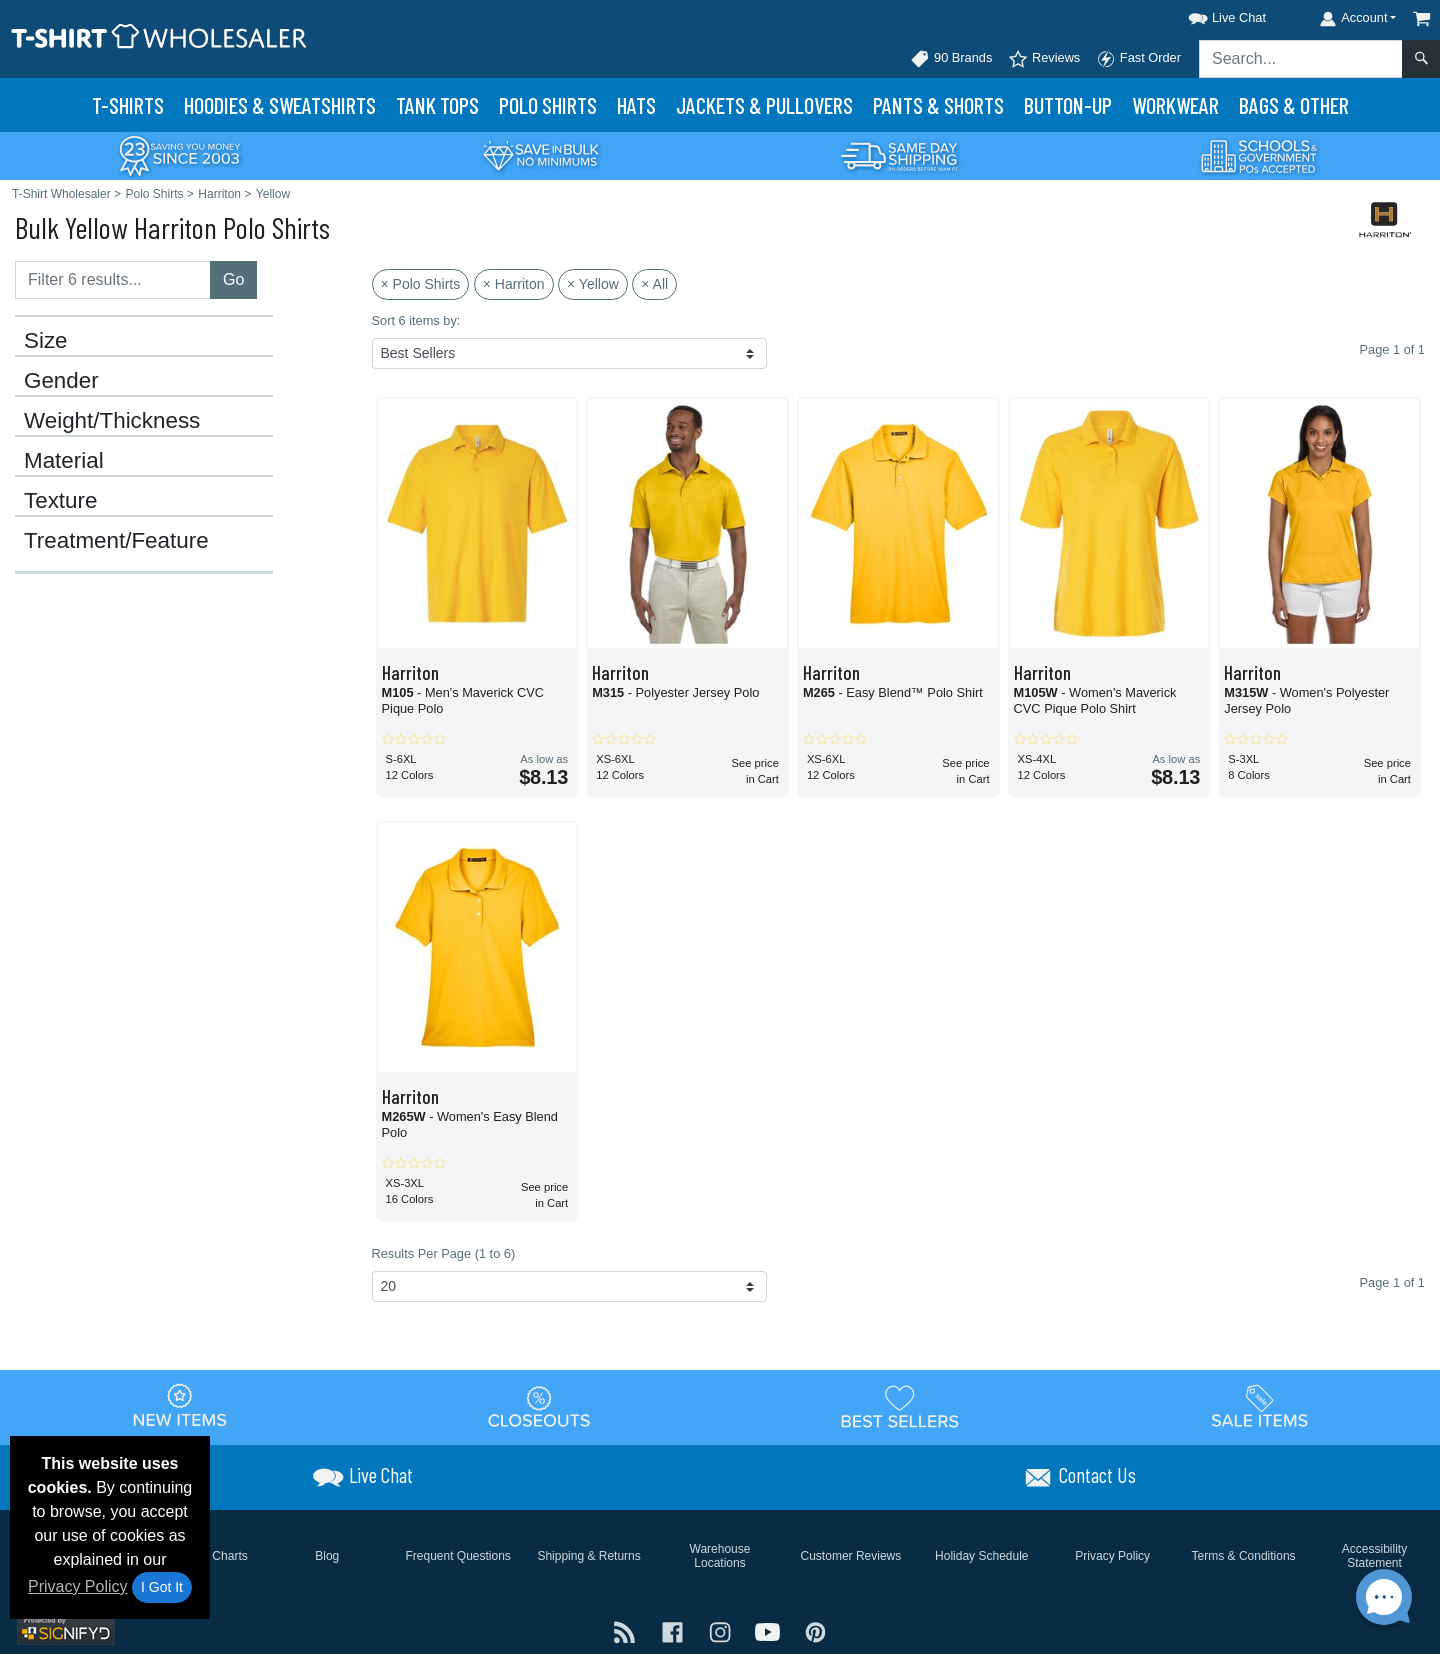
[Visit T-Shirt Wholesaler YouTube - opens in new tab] (770, 1630)
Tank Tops (437, 105)
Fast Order (1138, 59)
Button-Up (1068, 105)
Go (233, 279)
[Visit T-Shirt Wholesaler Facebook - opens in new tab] (675, 1630)
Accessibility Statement (1374, 1556)
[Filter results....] (113, 280)
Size (46, 341)
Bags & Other (1294, 105)
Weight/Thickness (112, 421)
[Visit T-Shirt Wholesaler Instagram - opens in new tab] (722, 1630)
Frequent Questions (457, 1556)
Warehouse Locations (720, 1556)
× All (654, 284)
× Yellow (593, 284)
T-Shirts (128, 105)
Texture (60, 501)
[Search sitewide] (1301, 59)
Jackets (764, 105)
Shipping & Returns (588, 1556)
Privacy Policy (78, 1586)
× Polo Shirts (421, 284)
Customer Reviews (851, 1556)
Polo (548, 105)
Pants (938, 105)
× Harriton (514, 284)
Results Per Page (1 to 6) (444, 1253)
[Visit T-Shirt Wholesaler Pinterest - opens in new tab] (815, 1630)
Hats (636, 105)
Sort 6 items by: (416, 320)
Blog (327, 1556)
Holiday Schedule (981, 1556)
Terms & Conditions (1244, 1556)
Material (64, 461)
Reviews (1044, 59)
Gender (61, 381)
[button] (1209, 14)
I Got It (162, 1587)
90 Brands (951, 59)
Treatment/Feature (116, 541)
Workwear (1175, 105)
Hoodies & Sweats (280, 105)
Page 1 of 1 (1392, 1282)
